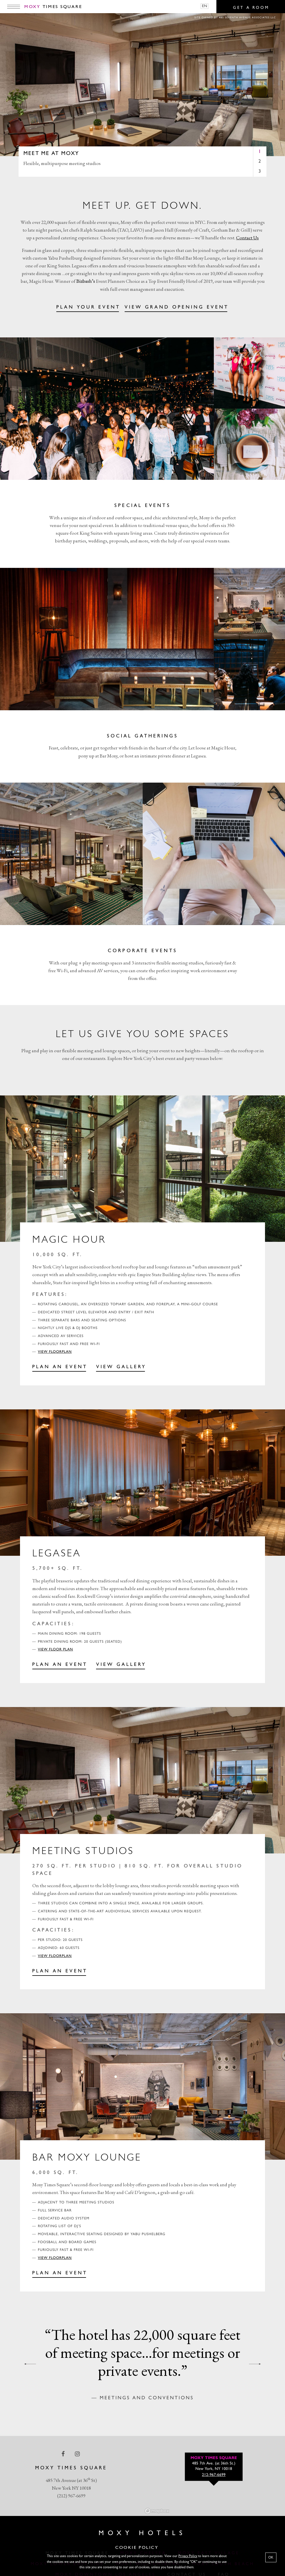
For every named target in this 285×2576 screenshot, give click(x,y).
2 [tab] (259, 161)
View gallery (121, 1664)
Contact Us (247, 237)
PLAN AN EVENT (60, 1367)
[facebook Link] (63, 2454)
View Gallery (121, 1367)
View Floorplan (55, 1352)
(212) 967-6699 (71, 2496)
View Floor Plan (55, 1650)
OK (270, 2557)
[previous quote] (30, 2363)
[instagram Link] (77, 2454)
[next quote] (255, 2363)
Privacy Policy (187, 2556)
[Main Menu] (13, 6)
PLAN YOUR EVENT (88, 307)
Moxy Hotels (142, 2533)
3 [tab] (259, 171)
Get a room (251, 8)
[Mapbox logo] (157, 2511)
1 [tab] (259, 151)
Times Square (53, 7)
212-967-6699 (214, 2475)
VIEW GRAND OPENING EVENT (177, 307)
